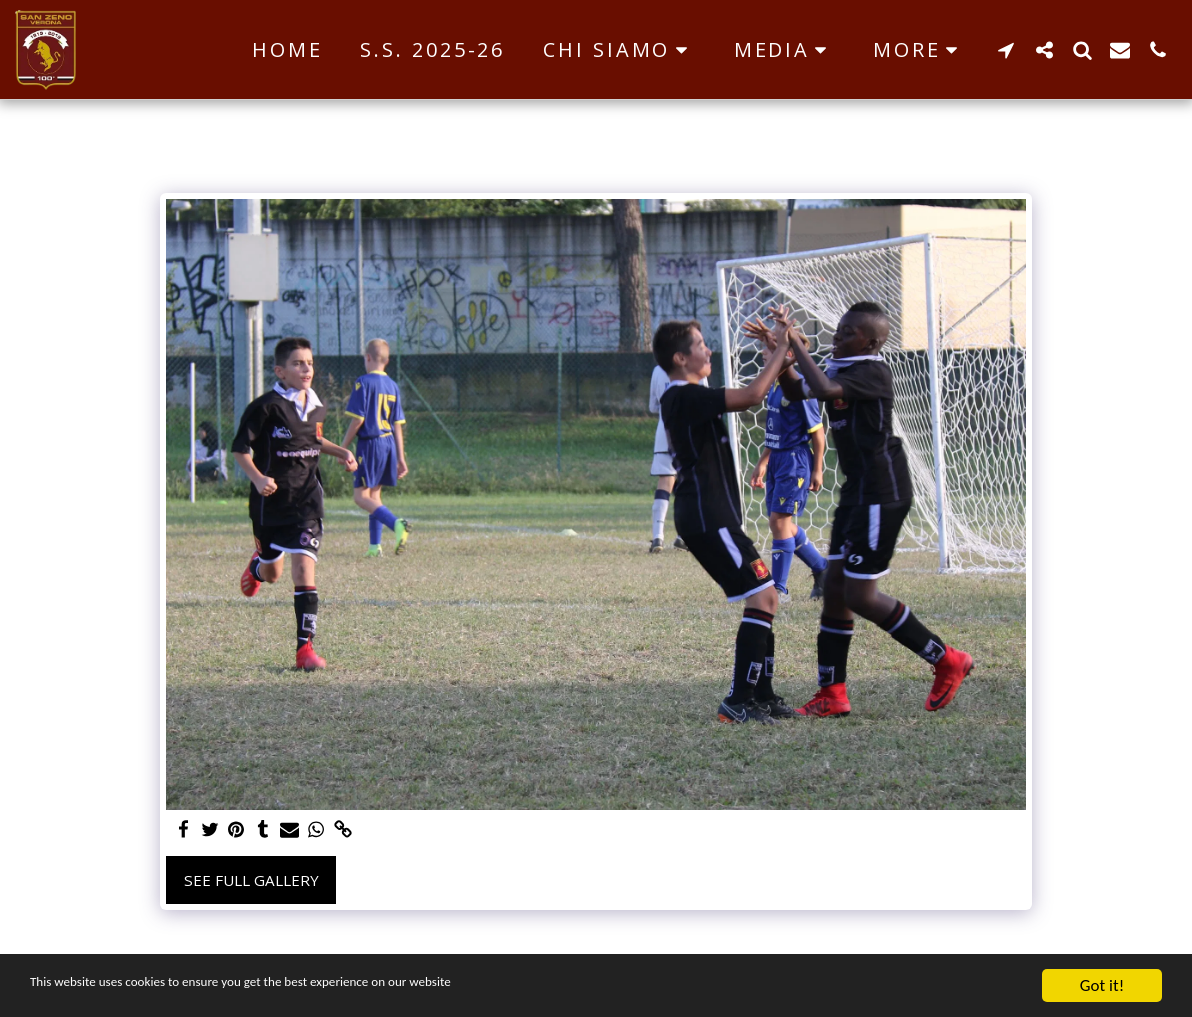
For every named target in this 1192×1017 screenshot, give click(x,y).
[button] (619, 50)
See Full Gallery (251, 880)
